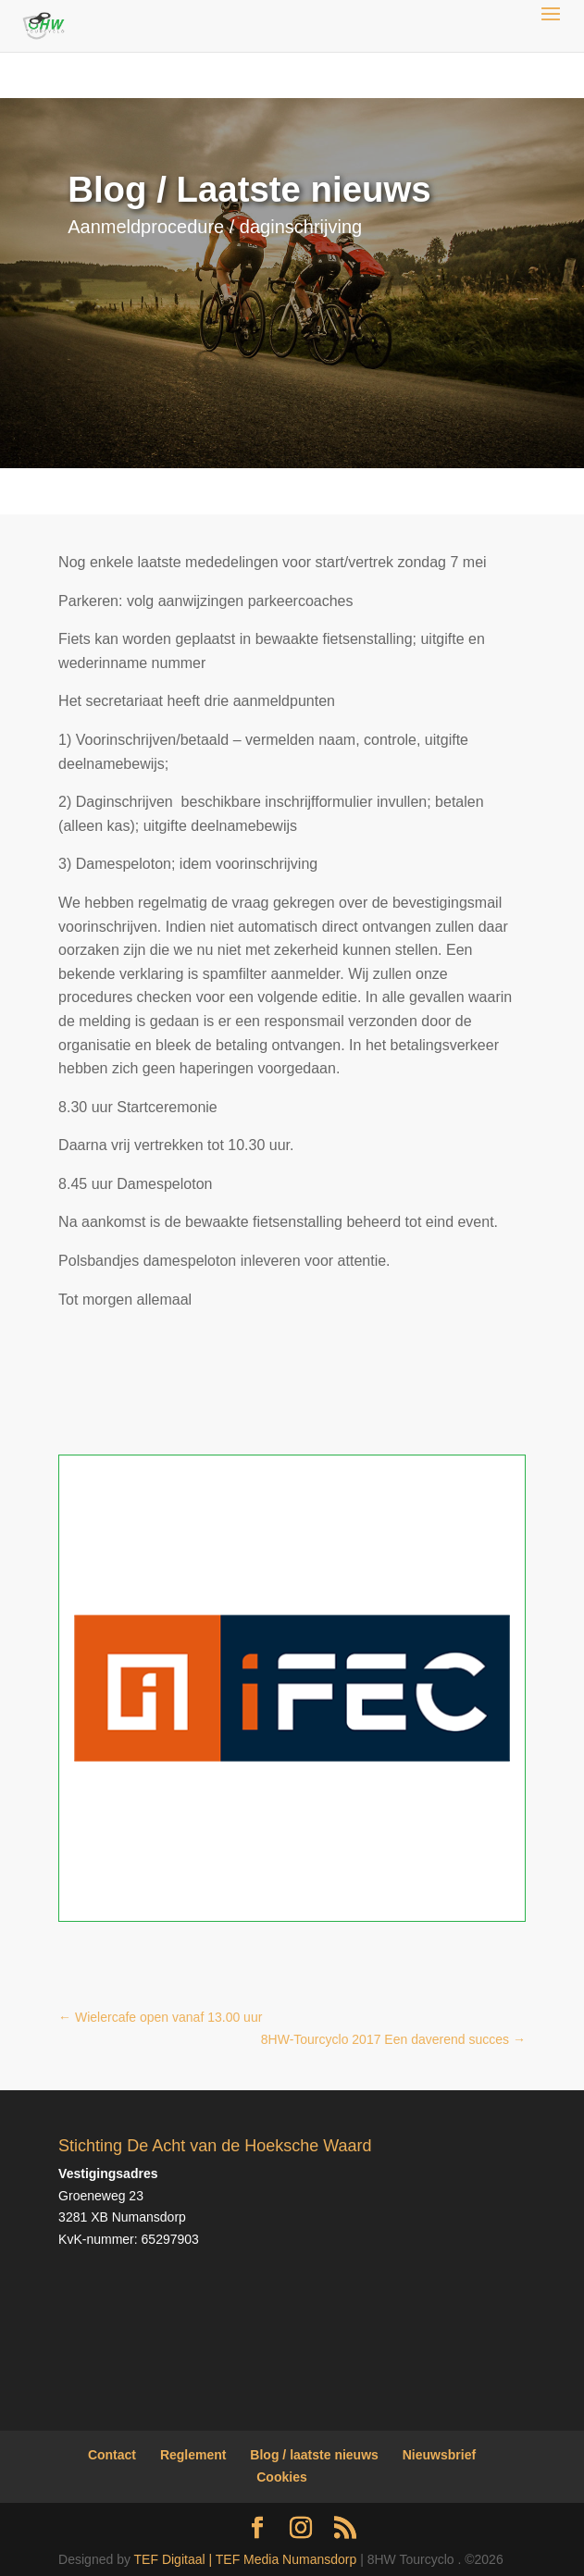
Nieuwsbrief (439, 2454)
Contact (112, 2454)
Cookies (281, 2477)
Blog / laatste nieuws (314, 2454)
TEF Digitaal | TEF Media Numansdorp (245, 2559)
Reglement (193, 2454)
